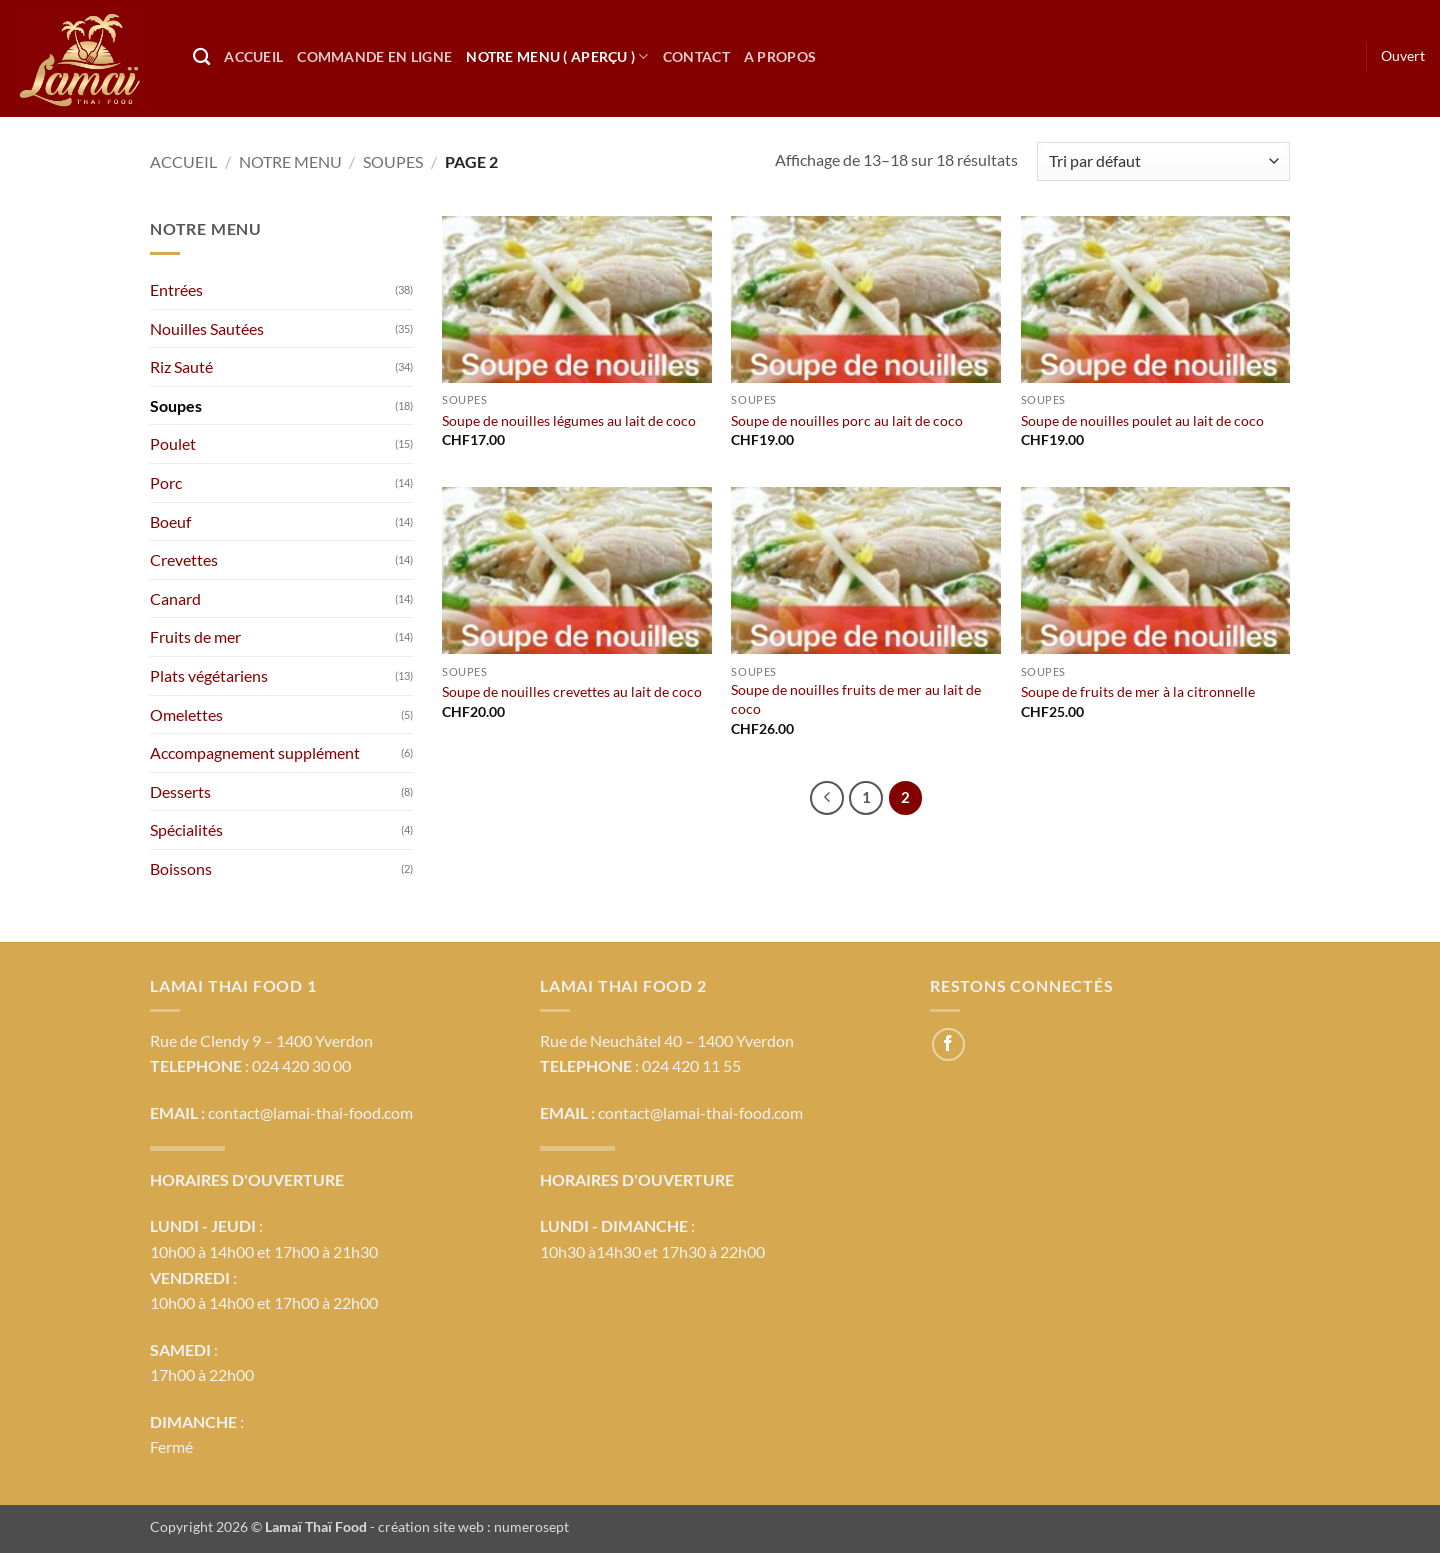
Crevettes (184, 559)
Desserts (180, 791)
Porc (166, 482)
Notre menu (290, 161)
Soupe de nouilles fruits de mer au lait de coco (856, 699)
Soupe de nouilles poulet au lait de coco (1142, 420)
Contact (696, 56)
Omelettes (186, 714)
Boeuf (170, 521)
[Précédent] (827, 798)
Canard (175, 598)
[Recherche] (201, 57)
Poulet (173, 443)
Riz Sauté (181, 366)
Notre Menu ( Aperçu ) (557, 56)
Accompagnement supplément (255, 752)
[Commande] (1163, 161)
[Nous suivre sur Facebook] (948, 1044)
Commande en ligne (374, 56)
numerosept (531, 1526)
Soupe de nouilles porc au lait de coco (847, 420)
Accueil (253, 56)
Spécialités (186, 829)
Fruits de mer (195, 636)
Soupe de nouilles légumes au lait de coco (569, 420)
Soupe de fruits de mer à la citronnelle (1138, 691)
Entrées (176, 289)
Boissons (181, 868)
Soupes (393, 161)
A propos (780, 56)
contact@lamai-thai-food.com (310, 1112)
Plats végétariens (209, 675)
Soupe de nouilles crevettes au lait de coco (572, 691)
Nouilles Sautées (207, 328)
